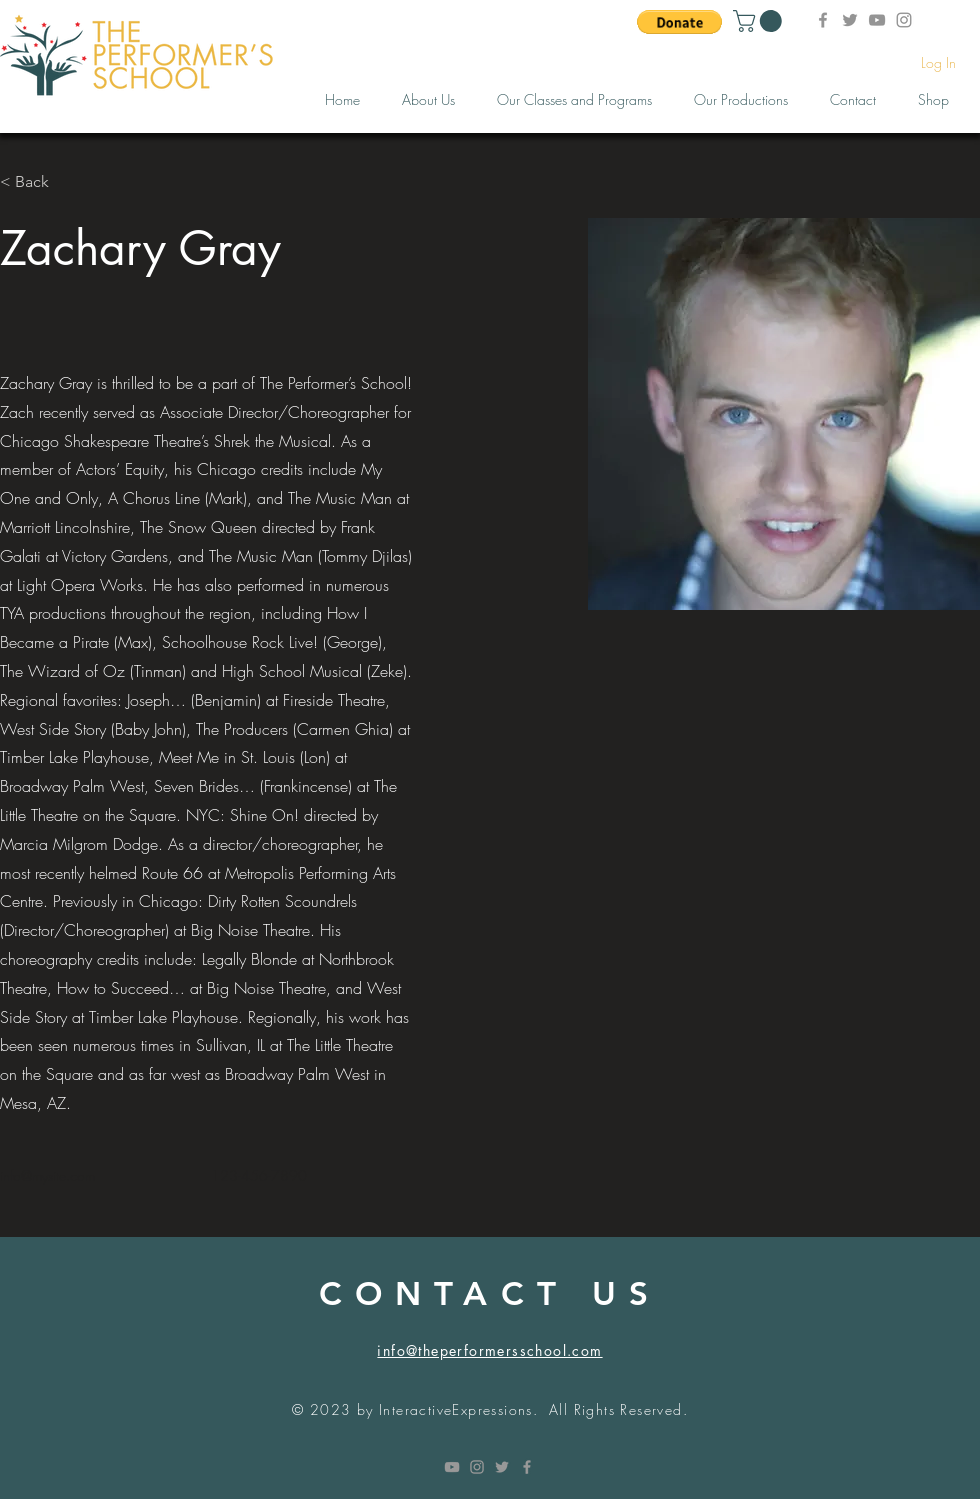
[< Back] (39, 182)
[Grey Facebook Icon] (527, 1467)
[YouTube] (877, 20)
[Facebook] (823, 20)
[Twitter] (850, 20)
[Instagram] (904, 20)
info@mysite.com (47, 1175)
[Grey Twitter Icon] (502, 1467)
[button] (679, 22)
